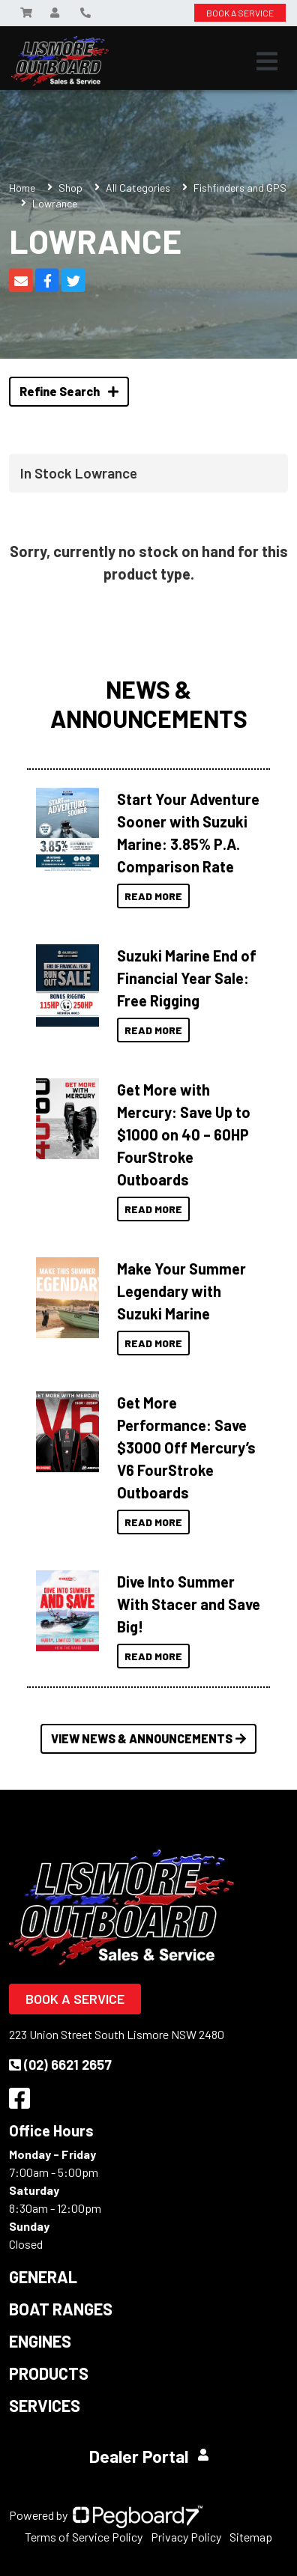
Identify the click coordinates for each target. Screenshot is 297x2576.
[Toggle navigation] (267, 61)
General (43, 2276)
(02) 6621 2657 (60, 2064)
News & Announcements (149, 703)
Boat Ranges (60, 2308)
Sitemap (251, 2537)
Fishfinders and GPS (240, 187)
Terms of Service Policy (83, 2537)
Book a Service (75, 1998)
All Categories (138, 187)
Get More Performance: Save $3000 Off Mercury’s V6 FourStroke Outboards (186, 1447)
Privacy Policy (186, 2537)
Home (22, 187)
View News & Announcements (148, 1738)
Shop (70, 187)
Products (48, 2373)
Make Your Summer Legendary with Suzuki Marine (181, 1291)
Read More (153, 896)
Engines (40, 2341)
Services (44, 2405)
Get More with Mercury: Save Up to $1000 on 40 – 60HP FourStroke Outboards (183, 1134)
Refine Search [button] (69, 391)
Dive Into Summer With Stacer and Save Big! (188, 1604)
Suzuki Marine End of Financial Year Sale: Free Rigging (186, 978)
